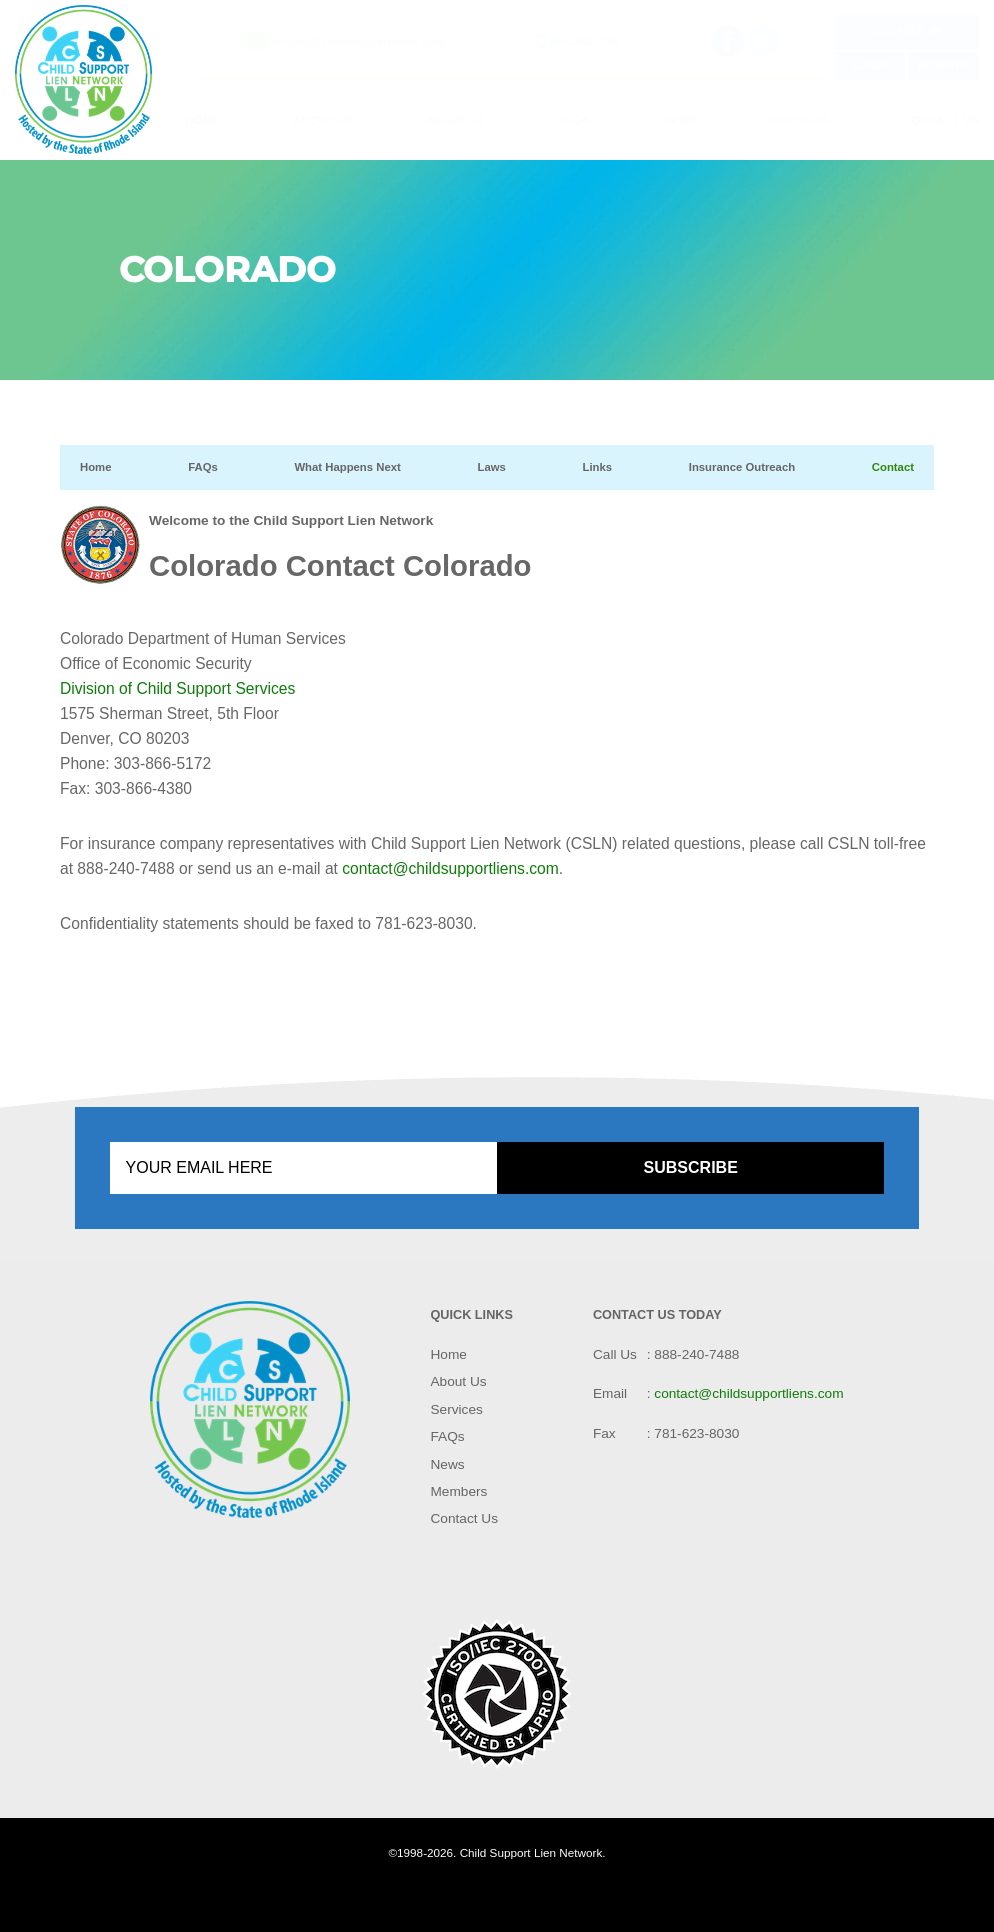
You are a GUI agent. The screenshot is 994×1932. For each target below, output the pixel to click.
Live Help (907, 30)
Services (456, 119)
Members (801, 119)
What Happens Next (347, 467)
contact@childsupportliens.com (357, 41)
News (680, 119)
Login (870, 65)
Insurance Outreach (742, 467)
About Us (323, 119)
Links (597, 467)
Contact (893, 467)
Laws (491, 467)
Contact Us (941, 119)
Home (202, 119)
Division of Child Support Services (177, 688)
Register (944, 65)
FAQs (574, 119)
